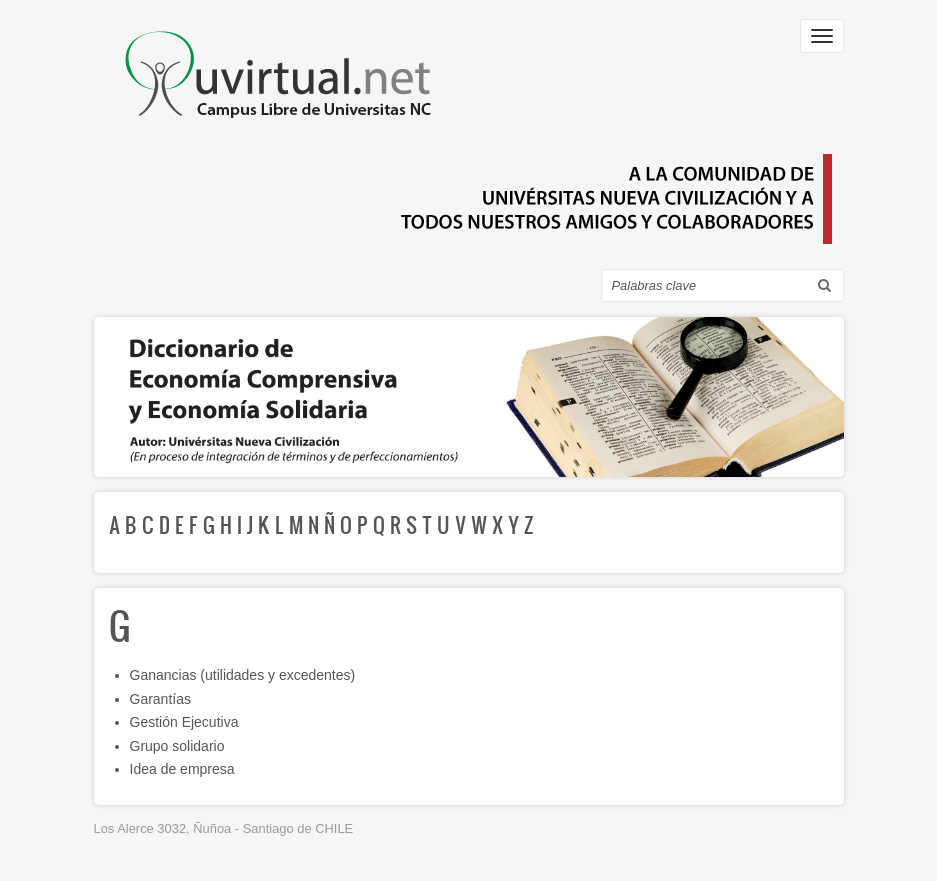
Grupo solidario (177, 746)
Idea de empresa (182, 769)
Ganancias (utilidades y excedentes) (243, 675)
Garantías (160, 699)
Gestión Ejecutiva (184, 722)
